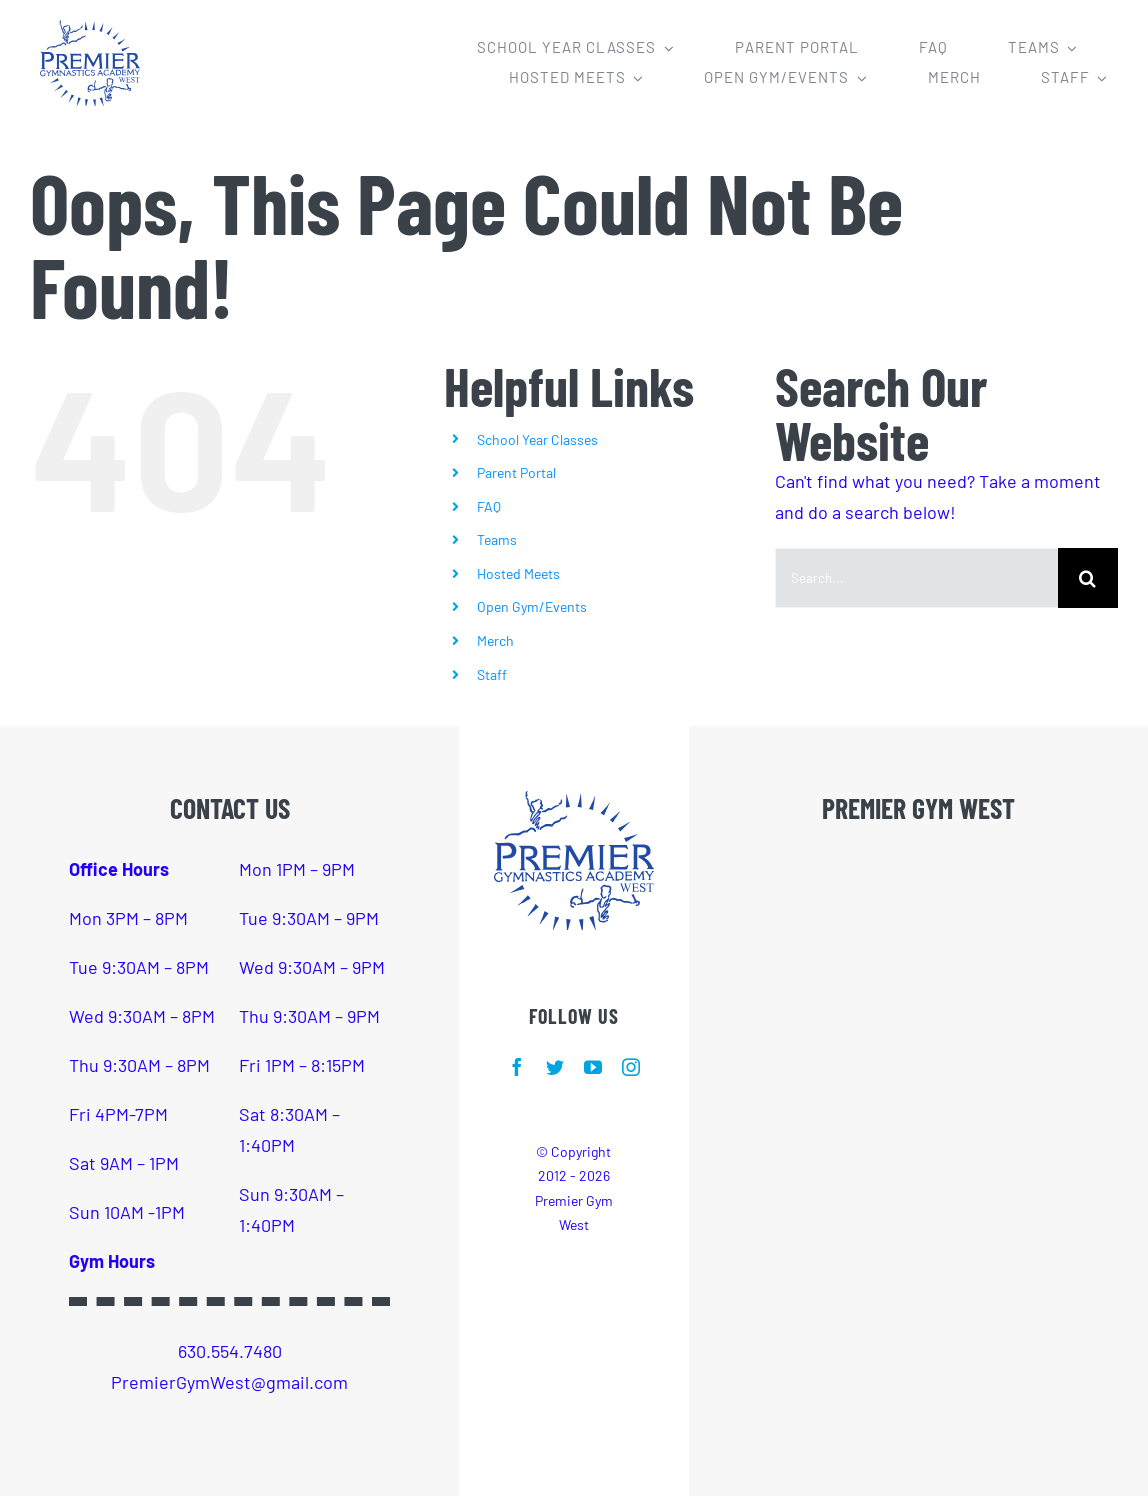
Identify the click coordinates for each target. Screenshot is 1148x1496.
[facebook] (517, 1067)
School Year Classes (537, 439)
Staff (492, 674)
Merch (495, 640)
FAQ (489, 506)
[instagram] (631, 1067)
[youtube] (593, 1067)
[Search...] (916, 578)
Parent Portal (516, 472)
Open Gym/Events (532, 606)
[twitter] (555, 1067)
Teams (497, 539)
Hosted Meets (518, 573)
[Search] (1088, 578)
